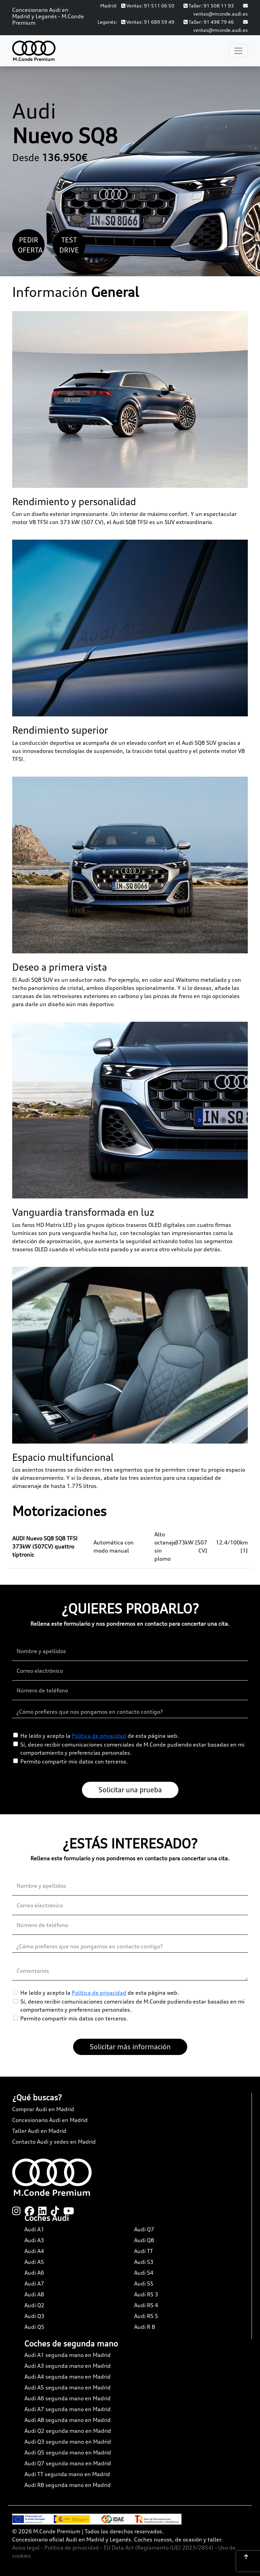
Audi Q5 (34, 2326)
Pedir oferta (30, 245)
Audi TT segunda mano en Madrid (67, 2474)
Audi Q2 (34, 2305)
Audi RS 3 (146, 2294)
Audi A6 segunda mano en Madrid (67, 2398)
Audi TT (143, 2251)
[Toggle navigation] (238, 51)
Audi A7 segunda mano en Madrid (67, 2409)
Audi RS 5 (146, 2316)
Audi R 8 (144, 2326)
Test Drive (69, 245)
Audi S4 (143, 2272)
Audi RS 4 (146, 2305)
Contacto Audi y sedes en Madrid (54, 2141)
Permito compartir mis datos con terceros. (74, 1761)
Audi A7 (34, 2283)
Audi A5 (34, 2261)
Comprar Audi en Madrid (43, 2109)
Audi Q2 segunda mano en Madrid (67, 2430)
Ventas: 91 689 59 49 (147, 22)
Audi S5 (143, 2283)
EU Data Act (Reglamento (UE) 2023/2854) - (161, 2547)
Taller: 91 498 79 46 (208, 22)
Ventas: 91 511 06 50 (147, 5)
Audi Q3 (34, 2316)
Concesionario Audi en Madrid (50, 2120)
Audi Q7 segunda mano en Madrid (67, 2463)
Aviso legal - (28, 2547)
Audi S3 (143, 2261)
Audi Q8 (144, 2240)
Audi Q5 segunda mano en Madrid (67, 2452)
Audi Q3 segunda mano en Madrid (67, 2441)
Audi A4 (34, 2251)
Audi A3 (34, 2240)
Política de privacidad (99, 1735)
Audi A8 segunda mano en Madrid (67, 2420)
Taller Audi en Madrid (39, 2130)
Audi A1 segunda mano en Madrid (67, 2355)
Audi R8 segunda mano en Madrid (67, 2485)
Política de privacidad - (74, 2547)
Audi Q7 (144, 2229)
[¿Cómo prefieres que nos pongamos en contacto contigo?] (130, 1712)
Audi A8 (34, 2294)
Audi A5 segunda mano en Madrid (67, 2387)
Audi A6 (34, 2272)
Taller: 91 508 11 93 (208, 5)
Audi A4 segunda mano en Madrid (67, 2376)
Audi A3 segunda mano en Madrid (67, 2365)
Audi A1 (34, 2229)
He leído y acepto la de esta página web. (99, 1735)
